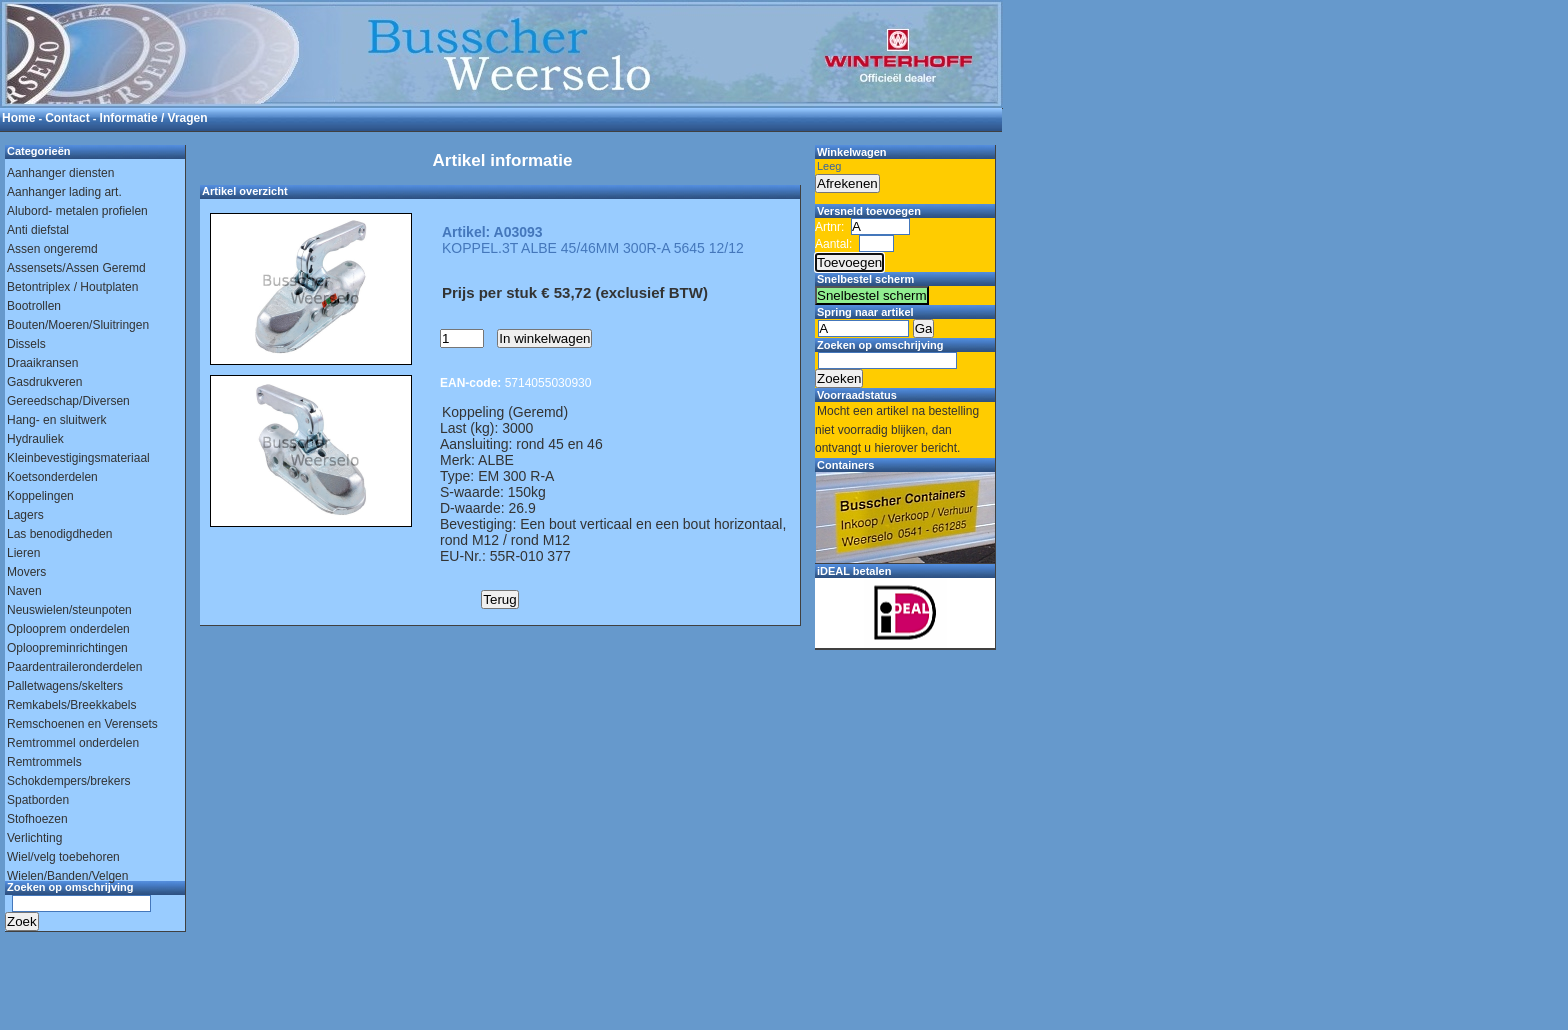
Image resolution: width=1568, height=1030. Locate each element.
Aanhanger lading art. (64, 192)
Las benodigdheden (59, 534)
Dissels (26, 344)
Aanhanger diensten (60, 173)
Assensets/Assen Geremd (76, 268)
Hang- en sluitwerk (56, 420)
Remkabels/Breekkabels (71, 705)
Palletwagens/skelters (65, 686)
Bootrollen (34, 306)
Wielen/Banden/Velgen (67, 876)
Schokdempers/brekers (68, 781)
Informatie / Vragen (154, 118)
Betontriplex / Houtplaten (72, 287)
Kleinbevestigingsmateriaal (78, 458)
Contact (67, 118)
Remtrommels (44, 762)
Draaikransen (42, 363)
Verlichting (34, 838)
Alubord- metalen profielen (77, 211)
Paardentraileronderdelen (74, 667)
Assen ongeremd (52, 249)
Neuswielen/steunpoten (69, 610)
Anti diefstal (38, 230)
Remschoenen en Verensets (82, 724)
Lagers (25, 515)
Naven (24, 591)
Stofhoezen (37, 819)
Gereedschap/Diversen (68, 401)
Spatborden (38, 800)
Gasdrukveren (44, 382)
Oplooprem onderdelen (68, 629)
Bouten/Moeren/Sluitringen (78, 325)
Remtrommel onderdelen (73, 743)
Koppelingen (40, 496)
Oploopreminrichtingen (67, 648)
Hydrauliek (35, 439)
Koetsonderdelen (52, 477)
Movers (26, 572)
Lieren (23, 553)
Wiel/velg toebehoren (63, 857)
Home (18, 118)
